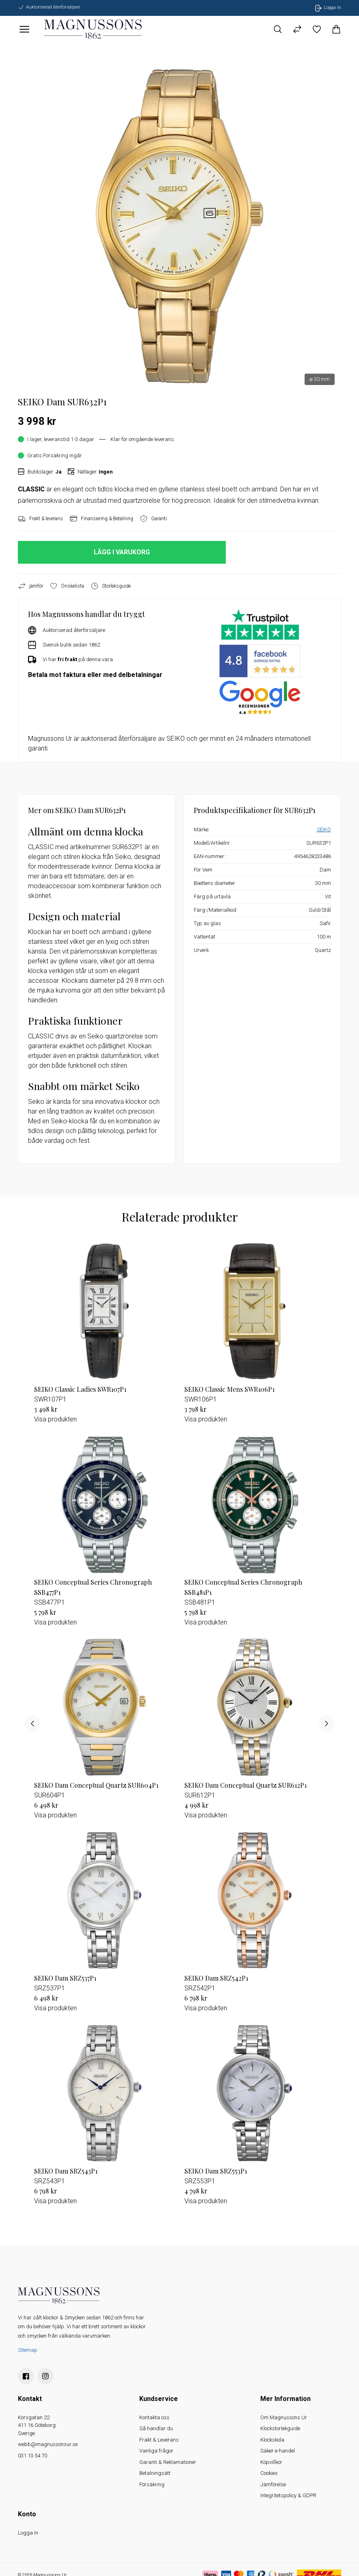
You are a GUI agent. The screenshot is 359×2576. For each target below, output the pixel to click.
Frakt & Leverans (159, 2440)
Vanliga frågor (156, 2451)
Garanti (153, 519)
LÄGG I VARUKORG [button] (122, 552)
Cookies (269, 2473)
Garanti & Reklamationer (167, 2462)
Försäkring (151, 2484)
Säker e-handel (277, 2451)
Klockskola (272, 2440)
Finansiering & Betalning (101, 519)
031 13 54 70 (32, 2456)
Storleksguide (111, 586)
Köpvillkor (271, 2462)
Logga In (28, 2533)
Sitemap (27, 2350)
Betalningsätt (155, 2473)
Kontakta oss (154, 2417)
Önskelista (67, 586)
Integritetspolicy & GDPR (288, 2495)
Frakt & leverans (40, 519)
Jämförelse (273, 2484)
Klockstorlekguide (280, 2428)
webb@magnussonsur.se (48, 2444)
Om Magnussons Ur (283, 2417)
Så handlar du (156, 2428)
